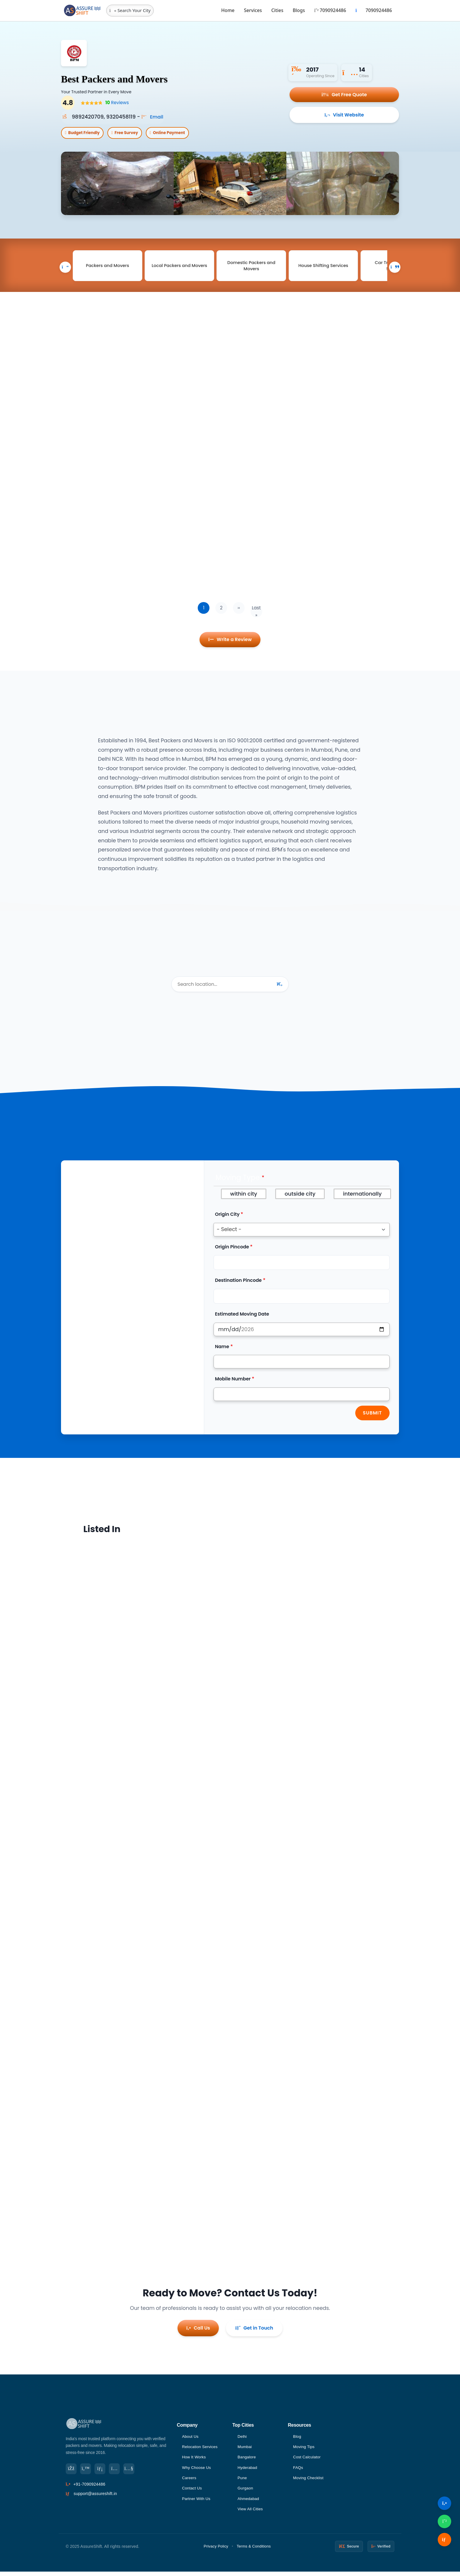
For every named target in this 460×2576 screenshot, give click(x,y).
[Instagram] (117, 2471)
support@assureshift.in (95, 2496)
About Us (190, 2438)
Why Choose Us (197, 2470)
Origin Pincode (232, 1251)
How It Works (194, 2459)
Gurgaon (246, 2491)
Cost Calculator (307, 2459)
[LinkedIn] (102, 2471)
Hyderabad (248, 2470)
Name (222, 1351)
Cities (277, 10)
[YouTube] (132, 2471)
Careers (189, 2481)
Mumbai (245, 2449)
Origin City (227, 1219)
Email (153, 116)
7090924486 (330, 10)
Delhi (242, 2438)
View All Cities (251, 2513)
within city (243, 1197)
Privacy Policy (216, 2550)
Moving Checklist (309, 2481)
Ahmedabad (249, 2502)
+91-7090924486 (89, 2487)
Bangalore (247, 2459)
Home (227, 10)
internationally (362, 1197)
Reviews (116, 102)
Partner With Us (197, 2502)
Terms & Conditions (254, 2550)
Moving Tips (304, 2449)
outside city (300, 1197)
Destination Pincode (238, 1285)
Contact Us (192, 2491)
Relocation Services (200, 2449)
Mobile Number (233, 1383)
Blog (297, 2438)
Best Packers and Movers (124, 78)
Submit (372, 1417)
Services (253, 10)
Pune (243, 2481)
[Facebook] (71, 2471)
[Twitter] (87, 2471)
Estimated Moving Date (242, 1318)
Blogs (299, 10)
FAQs (298, 2470)
